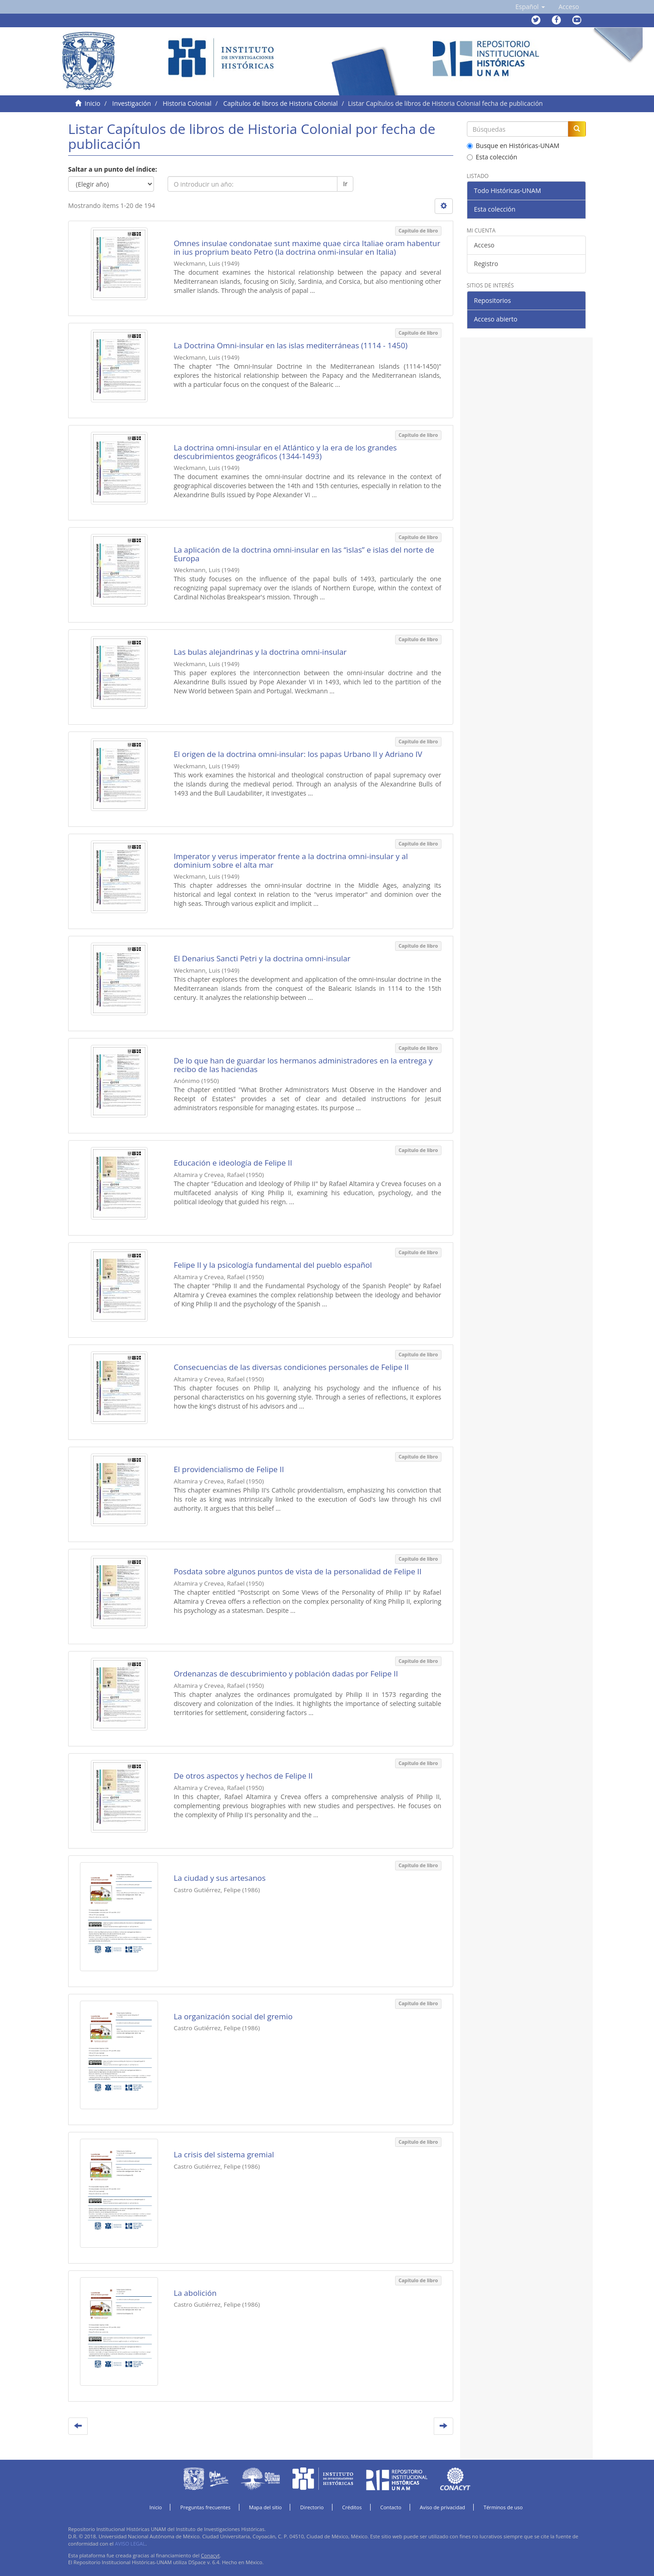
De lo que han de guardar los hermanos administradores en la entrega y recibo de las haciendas (302, 1064)
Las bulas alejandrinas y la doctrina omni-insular (260, 652)
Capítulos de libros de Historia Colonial (280, 103)
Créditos (352, 2507)
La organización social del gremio (232, 2016)
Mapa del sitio (265, 2507)
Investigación (131, 103)
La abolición (194, 2293)
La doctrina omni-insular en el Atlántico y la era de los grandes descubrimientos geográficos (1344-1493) (284, 451)
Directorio (312, 2507)
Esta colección (492, 157)
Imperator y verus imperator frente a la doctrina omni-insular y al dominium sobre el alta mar (290, 860)
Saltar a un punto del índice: (112, 169)
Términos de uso (503, 2507)
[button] (530, 7)
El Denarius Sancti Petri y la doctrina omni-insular (261, 958)
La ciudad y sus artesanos (219, 1878)
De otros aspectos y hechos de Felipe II (242, 1775)
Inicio (92, 103)
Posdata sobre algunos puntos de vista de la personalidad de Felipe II (297, 1571)
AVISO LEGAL (130, 2543)
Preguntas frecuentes (205, 2507)
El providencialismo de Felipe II (228, 1469)
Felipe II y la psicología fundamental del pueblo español (272, 1265)
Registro (486, 263)
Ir (345, 183)
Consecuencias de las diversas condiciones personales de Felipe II (291, 1367)
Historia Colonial (187, 103)
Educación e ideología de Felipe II (232, 1162)
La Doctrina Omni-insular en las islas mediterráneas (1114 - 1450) (290, 345)
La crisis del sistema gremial (223, 2154)
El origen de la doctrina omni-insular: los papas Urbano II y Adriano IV (297, 754)
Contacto (390, 2507)
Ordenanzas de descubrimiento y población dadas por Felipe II (285, 1673)
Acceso (484, 245)
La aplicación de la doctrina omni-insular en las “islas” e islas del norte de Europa (303, 554)
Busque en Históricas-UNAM (513, 145)
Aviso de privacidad (442, 2507)
